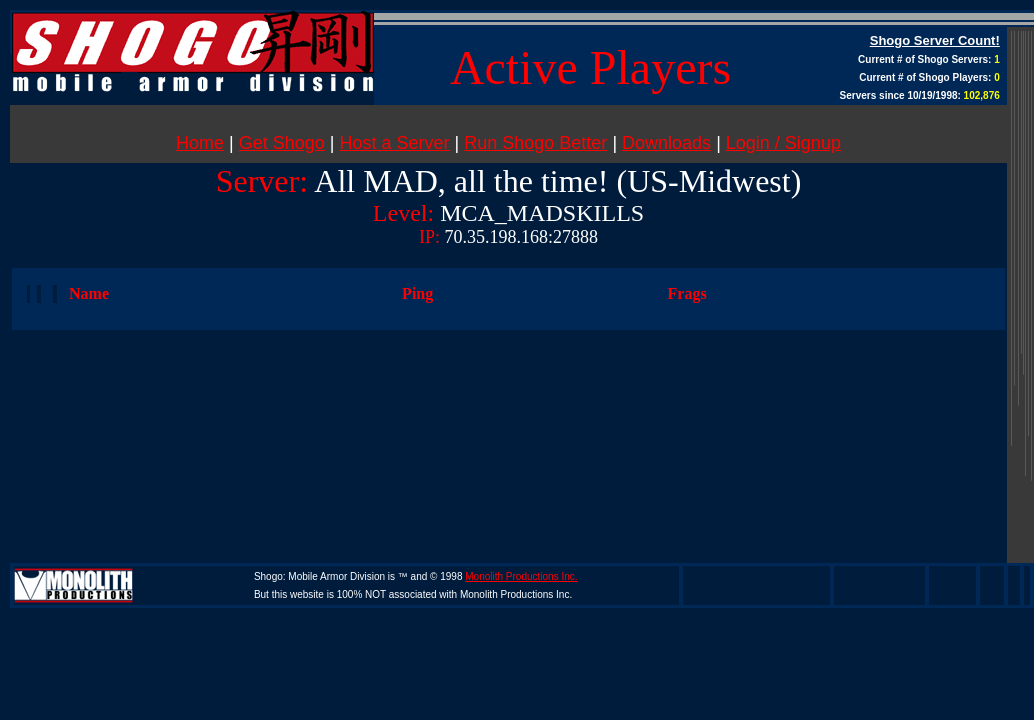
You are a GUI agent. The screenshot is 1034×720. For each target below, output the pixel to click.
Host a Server (395, 143)
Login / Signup (783, 143)
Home (200, 143)
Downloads (666, 143)
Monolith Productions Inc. (521, 576)
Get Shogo (282, 143)
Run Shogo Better (535, 143)
